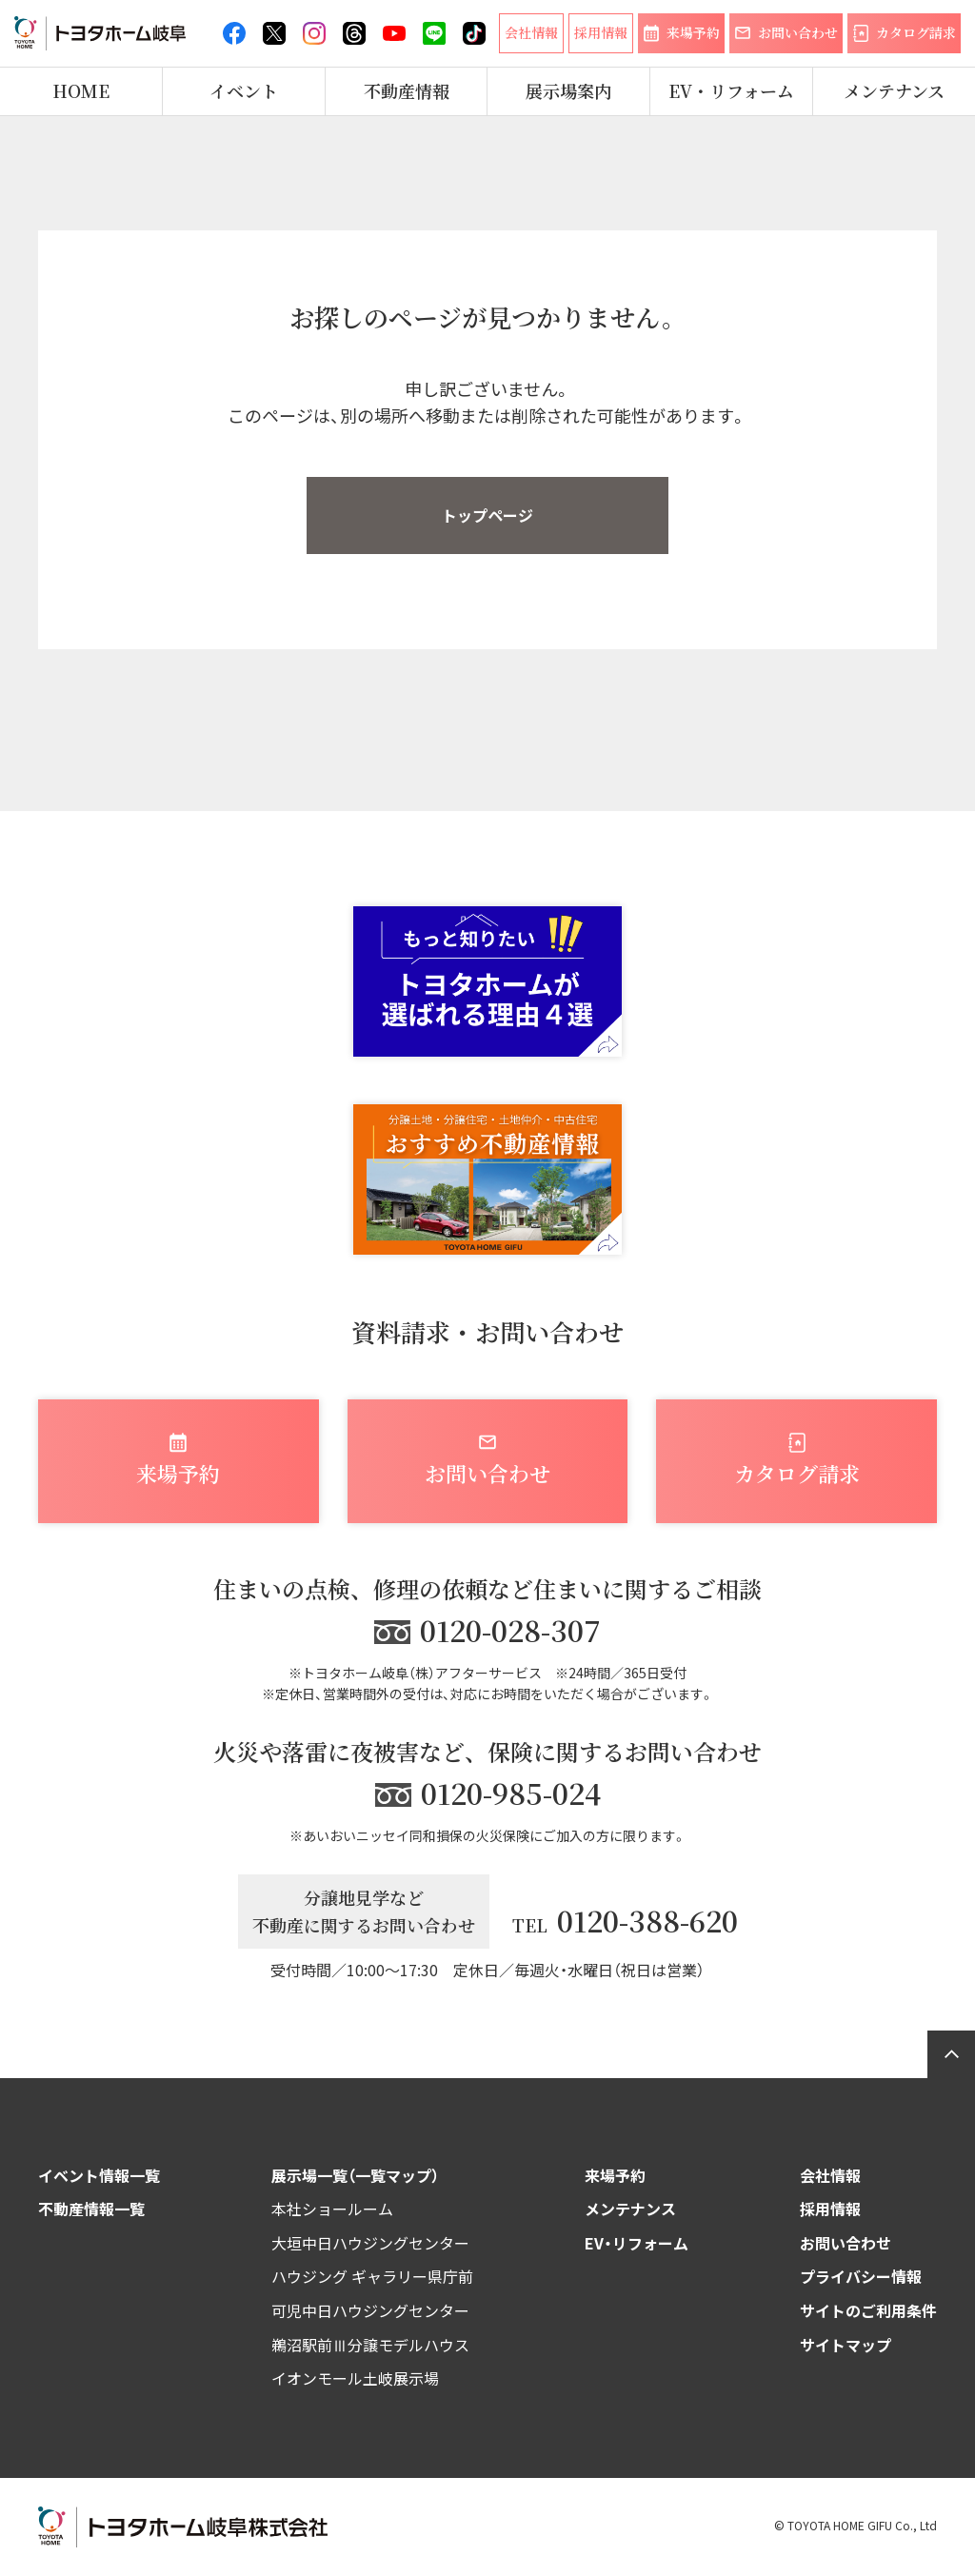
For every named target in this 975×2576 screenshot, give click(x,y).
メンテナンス (894, 91)
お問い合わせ (845, 2242)
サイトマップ (845, 2344)
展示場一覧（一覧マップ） (355, 2175)
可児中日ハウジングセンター (370, 2310)
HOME (80, 91)
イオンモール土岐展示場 (355, 2378)
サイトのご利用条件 (868, 2310)
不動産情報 (406, 91)
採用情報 (830, 2208)
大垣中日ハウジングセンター (370, 2242)
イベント (243, 91)
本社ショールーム (332, 2208)
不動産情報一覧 (91, 2208)
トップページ (487, 515)
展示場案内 (568, 91)
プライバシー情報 (861, 2276)
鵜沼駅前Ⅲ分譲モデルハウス (370, 2344)
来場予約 (615, 2175)
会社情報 (830, 2175)
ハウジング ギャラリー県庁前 (372, 2276)
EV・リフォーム (731, 91)
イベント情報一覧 (99, 2175)
